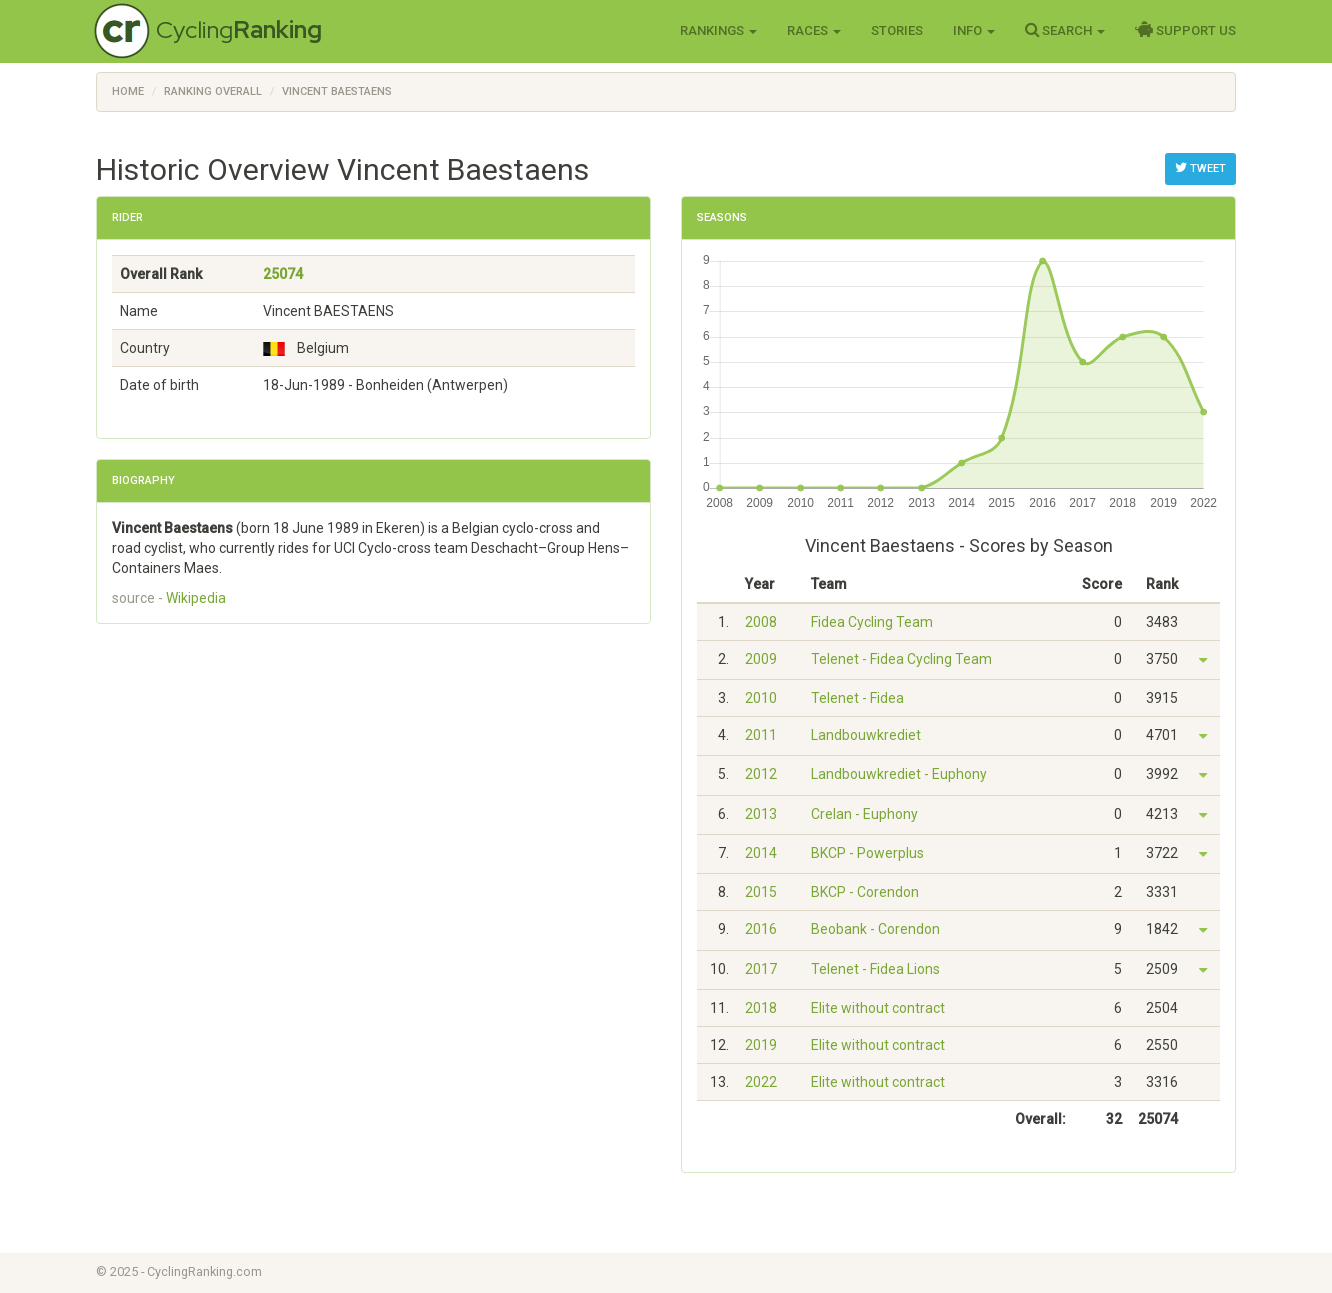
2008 (761, 622)
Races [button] (814, 30)
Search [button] (1065, 30)
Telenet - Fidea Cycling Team (901, 659)
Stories (897, 30)
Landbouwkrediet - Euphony (899, 774)
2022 (761, 1082)
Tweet (1200, 168)
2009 (761, 659)
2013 (761, 814)
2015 (761, 892)
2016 (761, 929)
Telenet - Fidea (857, 698)
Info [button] (974, 30)
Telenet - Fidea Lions (875, 969)
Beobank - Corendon (875, 929)
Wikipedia (196, 598)
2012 (761, 774)
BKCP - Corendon (865, 892)
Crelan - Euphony (864, 814)
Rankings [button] (718, 30)
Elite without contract (878, 1008)
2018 (761, 1008)
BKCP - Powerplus (867, 853)
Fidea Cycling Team (872, 622)
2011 (761, 735)
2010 (761, 698)
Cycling (239, 29)
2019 (761, 1045)
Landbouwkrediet (866, 735)
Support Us (1185, 30)
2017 (761, 969)
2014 (761, 853)
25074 (283, 274)
